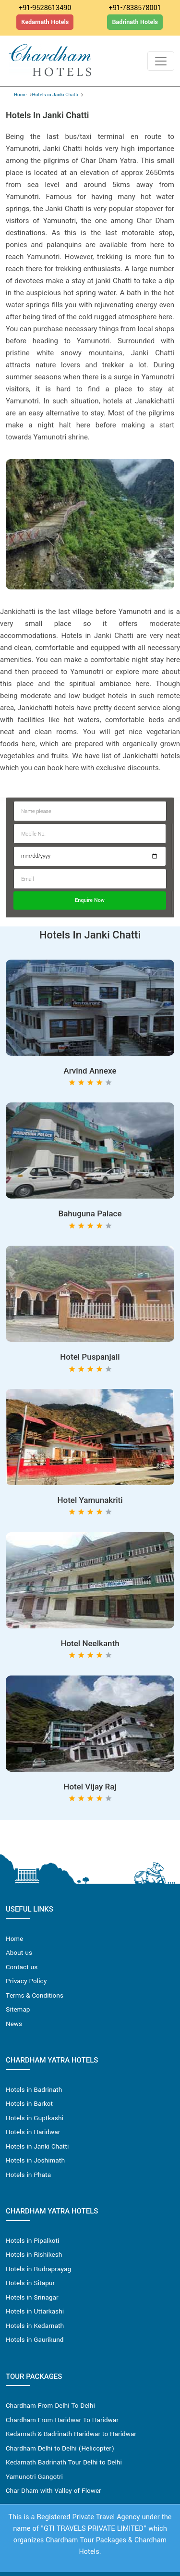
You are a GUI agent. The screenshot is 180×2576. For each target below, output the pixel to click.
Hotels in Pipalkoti (32, 2240)
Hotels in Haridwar (33, 2132)
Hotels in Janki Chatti (55, 94)
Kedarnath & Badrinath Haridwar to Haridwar (71, 2433)
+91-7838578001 (135, 8)
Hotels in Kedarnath (35, 2325)
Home (20, 94)
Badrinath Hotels (135, 22)
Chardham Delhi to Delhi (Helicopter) (60, 2448)
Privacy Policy (26, 1981)
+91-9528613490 (45, 8)
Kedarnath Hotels (45, 22)
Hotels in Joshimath (35, 2160)
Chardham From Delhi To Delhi (50, 2405)
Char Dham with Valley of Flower (53, 2490)
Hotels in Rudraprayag (38, 2269)
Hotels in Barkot (29, 2103)
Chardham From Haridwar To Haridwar (62, 2420)
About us (19, 1952)
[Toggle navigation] (160, 61)
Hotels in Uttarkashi (35, 2311)
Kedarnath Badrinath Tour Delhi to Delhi (64, 2462)
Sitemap (18, 2009)
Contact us (21, 1967)
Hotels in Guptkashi (34, 2118)
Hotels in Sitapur (30, 2283)
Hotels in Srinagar (32, 2297)
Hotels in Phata (28, 2174)
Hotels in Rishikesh (34, 2254)
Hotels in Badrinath (34, 2089)
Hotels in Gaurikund (35, 2339)
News (14, 2023)
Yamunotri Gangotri (34, 2476)
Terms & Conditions (34, 1995)
